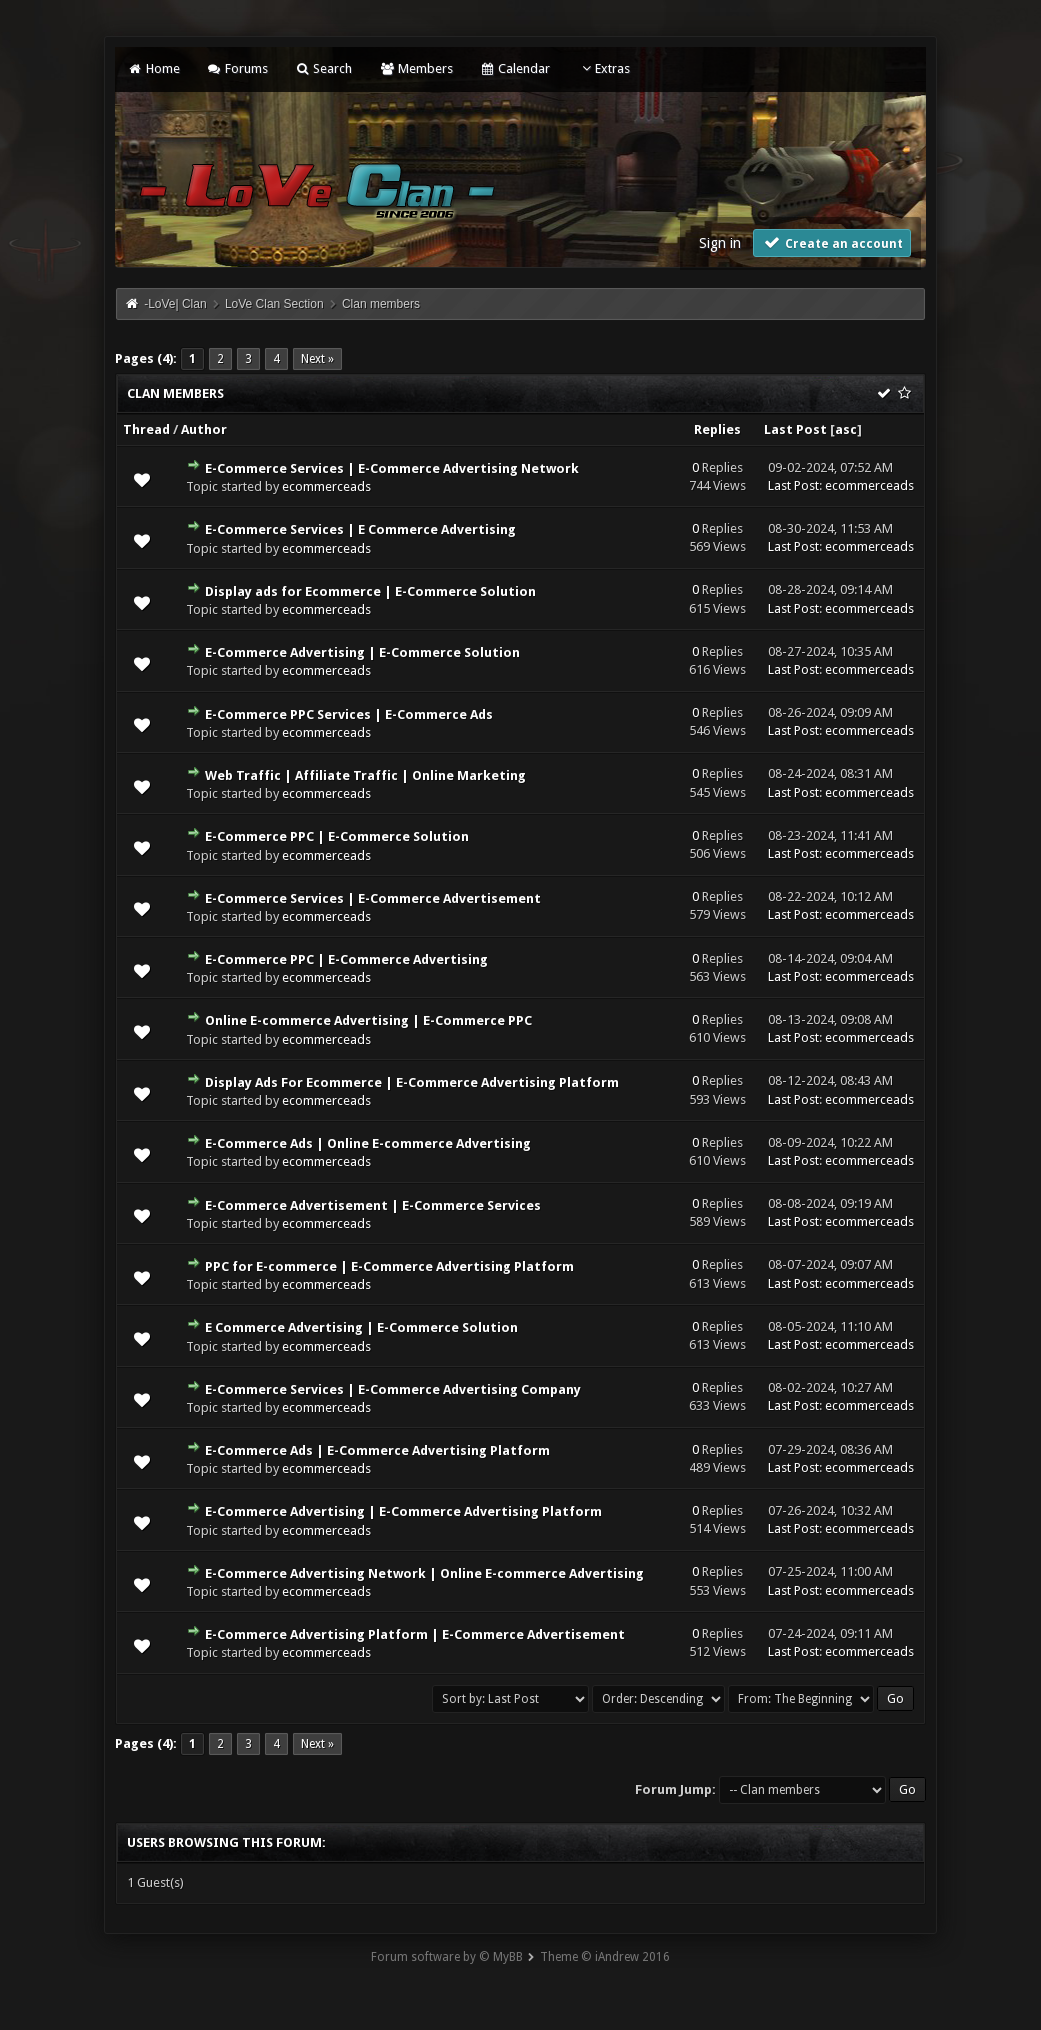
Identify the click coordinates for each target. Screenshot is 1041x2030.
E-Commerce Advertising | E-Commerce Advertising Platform (403, 1511)
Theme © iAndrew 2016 (605, 1957)
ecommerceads (326, 486)
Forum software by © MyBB (447, 1957)
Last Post (795, 429)
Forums (237, 68)
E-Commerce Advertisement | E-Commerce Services (373, 1205)
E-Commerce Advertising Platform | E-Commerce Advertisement (415, 1634)
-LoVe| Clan (175, 304)
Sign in (720, 243)
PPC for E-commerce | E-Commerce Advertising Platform (389, 1266)
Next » (317, 359)
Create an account (832, 242)
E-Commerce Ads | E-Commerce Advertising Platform (377, 1450)
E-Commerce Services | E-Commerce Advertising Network (392, 468)
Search (323, 68)
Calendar (515, 68)
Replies (717, 429)
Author (204, 429)
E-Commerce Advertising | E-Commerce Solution (362, 652)
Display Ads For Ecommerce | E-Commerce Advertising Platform (412, 1082)
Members (415, 68)
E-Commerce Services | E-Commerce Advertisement (373, 898)
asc (846, 429)
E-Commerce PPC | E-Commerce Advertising (346, 959)
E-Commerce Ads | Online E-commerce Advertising (368, 1143)
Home (153, 68)
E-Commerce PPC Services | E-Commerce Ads (349, 714)
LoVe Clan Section (274, 304)
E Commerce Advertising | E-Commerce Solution (361, 1327)
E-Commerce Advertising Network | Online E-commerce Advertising (424, 1573)
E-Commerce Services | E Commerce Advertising (360, 529)
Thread (146, 429)
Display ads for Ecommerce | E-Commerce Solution (370, 591)
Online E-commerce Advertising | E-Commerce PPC (368, 1020)
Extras (603, 68)
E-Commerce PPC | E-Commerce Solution (337, 836)
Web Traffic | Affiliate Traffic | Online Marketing (365, 775)
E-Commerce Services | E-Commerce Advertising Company (393, 1389)
